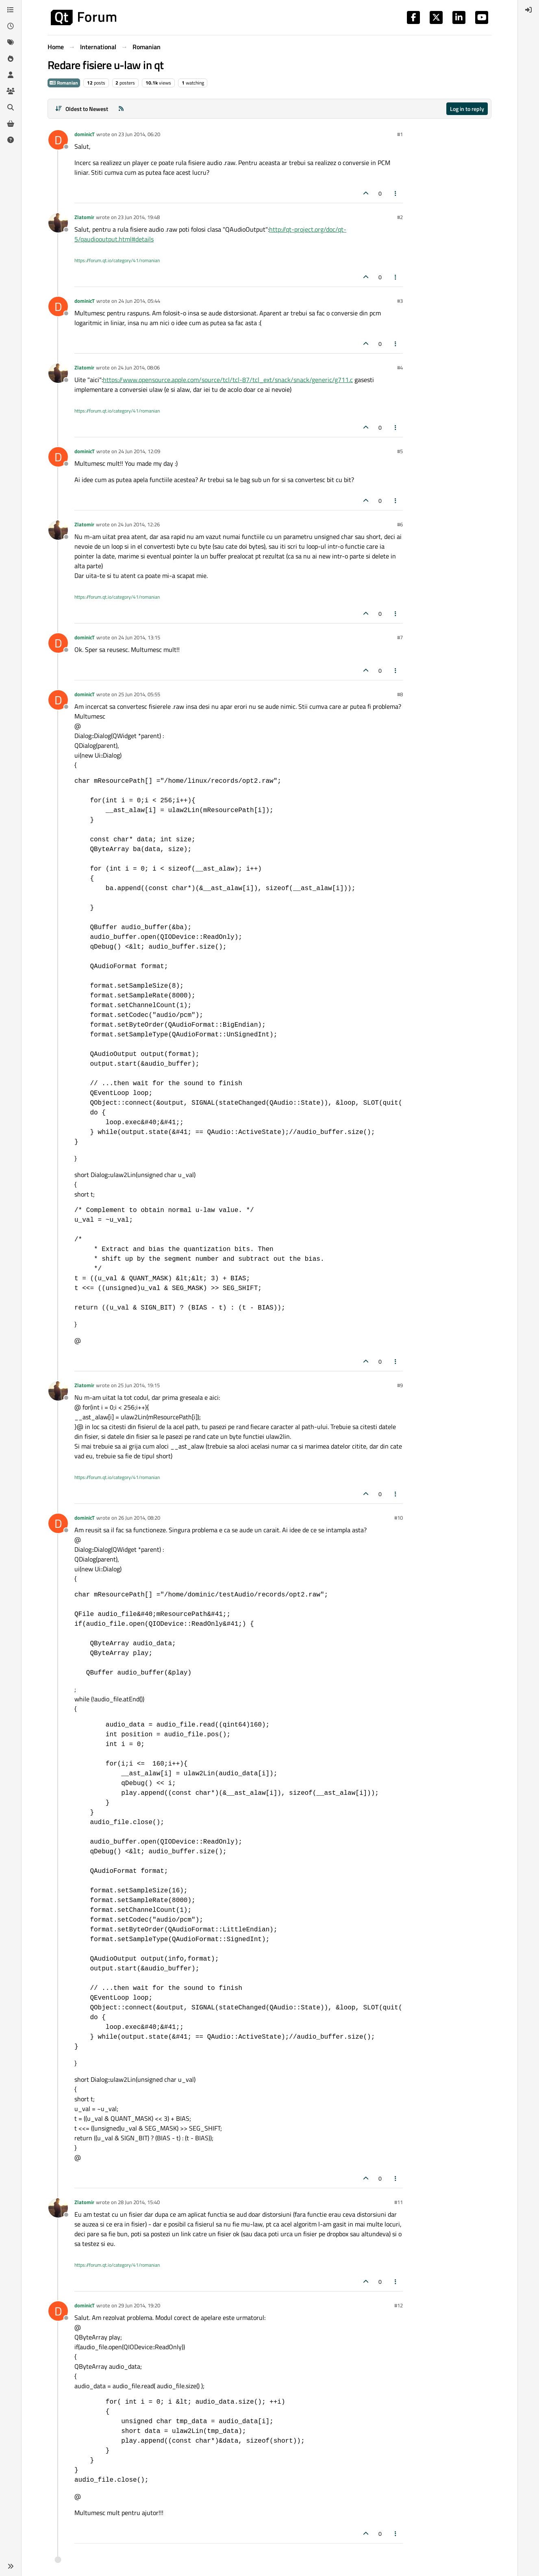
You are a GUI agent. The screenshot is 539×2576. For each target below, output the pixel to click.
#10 (398, 1518)
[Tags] (10, 42)
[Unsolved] (10, 139)
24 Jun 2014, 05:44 (139, 301)
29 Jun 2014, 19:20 (139, 2305)
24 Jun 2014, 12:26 (139, 524)
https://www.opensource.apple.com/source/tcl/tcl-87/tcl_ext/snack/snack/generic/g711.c (228, 379)
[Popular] (10, 58)
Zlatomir (84, 217)
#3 (400, 301)
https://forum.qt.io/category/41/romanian (117, 260)
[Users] (10, 74)
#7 (400, 637)
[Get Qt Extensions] (10, 123)
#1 (400, 134)
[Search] (10, 107)
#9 (400, 1385)
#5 (400, 451)
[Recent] (10, 26)
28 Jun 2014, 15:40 (139, 2202)
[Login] (528, 9)
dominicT (84, 134)
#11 (398, 2202)
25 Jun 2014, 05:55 (139, 694)
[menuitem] (528, 9)
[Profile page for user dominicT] (58, 140)
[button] (10, 2566)
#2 (400, 217)
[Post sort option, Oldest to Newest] (81, 108)
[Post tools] (396, 193)
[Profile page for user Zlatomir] (58, 222)
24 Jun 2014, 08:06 (139, 367)
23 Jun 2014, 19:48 (139, 217)
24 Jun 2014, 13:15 (139, 637)
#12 (398, 2305)
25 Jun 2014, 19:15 (139, 1385)
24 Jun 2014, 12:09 (139, 451)
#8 (400, 694)
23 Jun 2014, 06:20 (139, 134)
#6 (400, 524)
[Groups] (10, 91)
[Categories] (10, 9)
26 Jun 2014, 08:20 (139, 1518)
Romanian (64, 83)
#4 (400, 367)
